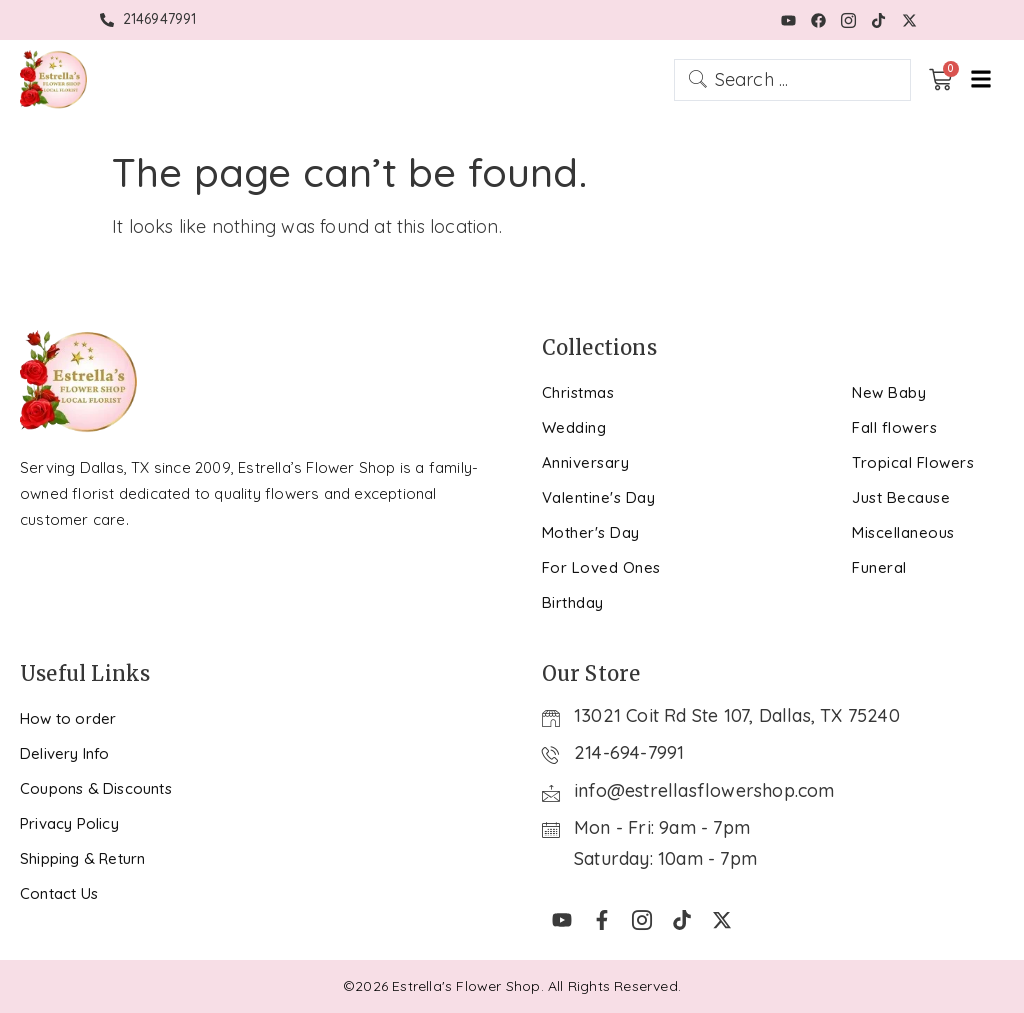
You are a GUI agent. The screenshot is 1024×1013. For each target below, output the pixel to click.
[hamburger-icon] (981, 80)
